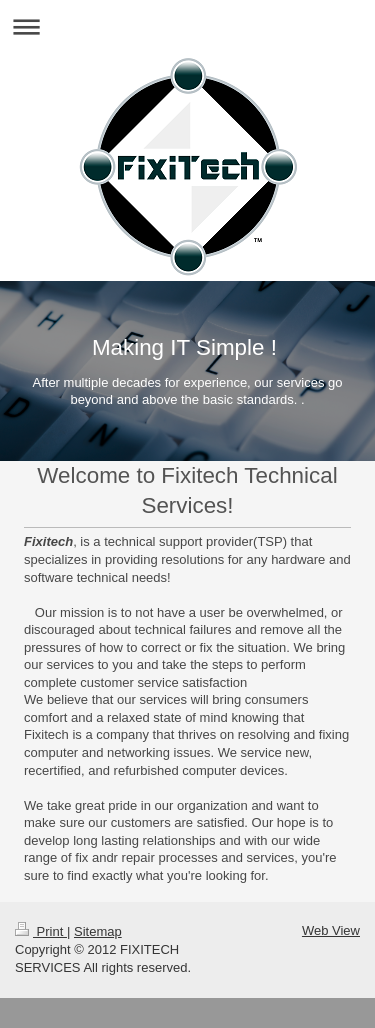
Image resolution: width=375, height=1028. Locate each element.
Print (41, 931)
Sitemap (98, 931)
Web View (331, 930)
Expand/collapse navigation (187, 26)
